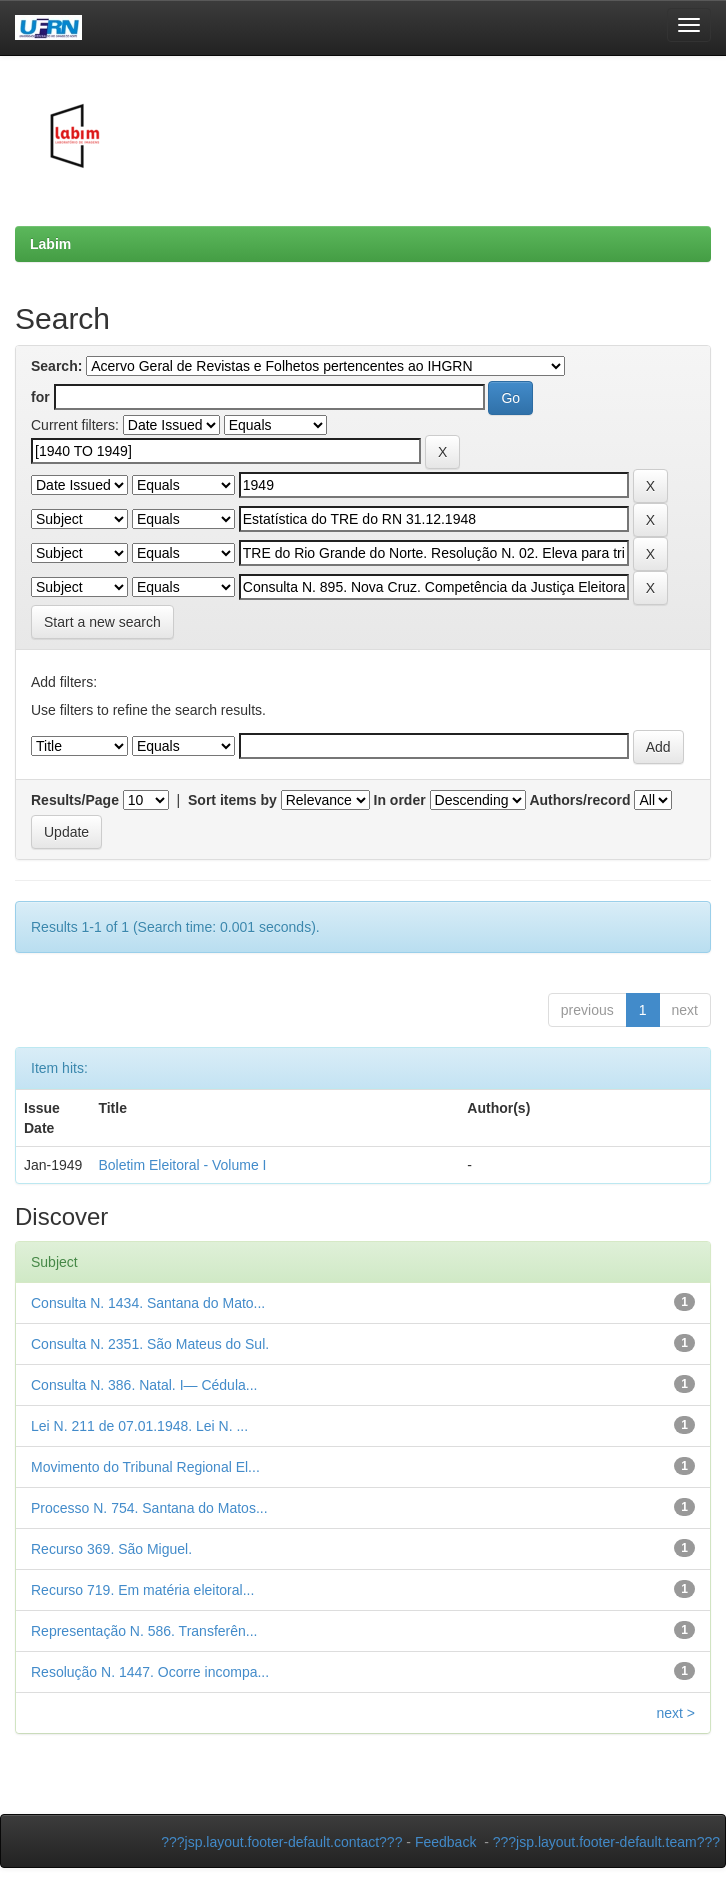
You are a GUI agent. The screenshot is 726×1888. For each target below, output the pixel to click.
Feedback (445, 1842)
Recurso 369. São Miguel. (111, 1549)
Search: (56, 366)
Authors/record (579, 800)
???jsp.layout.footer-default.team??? (606, 1842)
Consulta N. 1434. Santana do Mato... (148, 1303)
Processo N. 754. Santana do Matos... (149, 1508)
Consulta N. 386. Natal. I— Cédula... (144, 1385)
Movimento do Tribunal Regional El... (145, 1467)
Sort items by (232, 800)
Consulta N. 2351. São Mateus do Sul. (150, 1344)
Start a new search (102, 622)
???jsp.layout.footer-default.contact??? (281, 1842)
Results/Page (75, 800)
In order (400, 800)
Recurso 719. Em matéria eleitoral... (142, 1590)
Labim (50, 244)
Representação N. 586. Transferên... (144, 1631)
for (40, 397)
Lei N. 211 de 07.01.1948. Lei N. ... (139, 1426)
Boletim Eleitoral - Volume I (182, 1165)
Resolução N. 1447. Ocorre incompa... (150, 1672)
